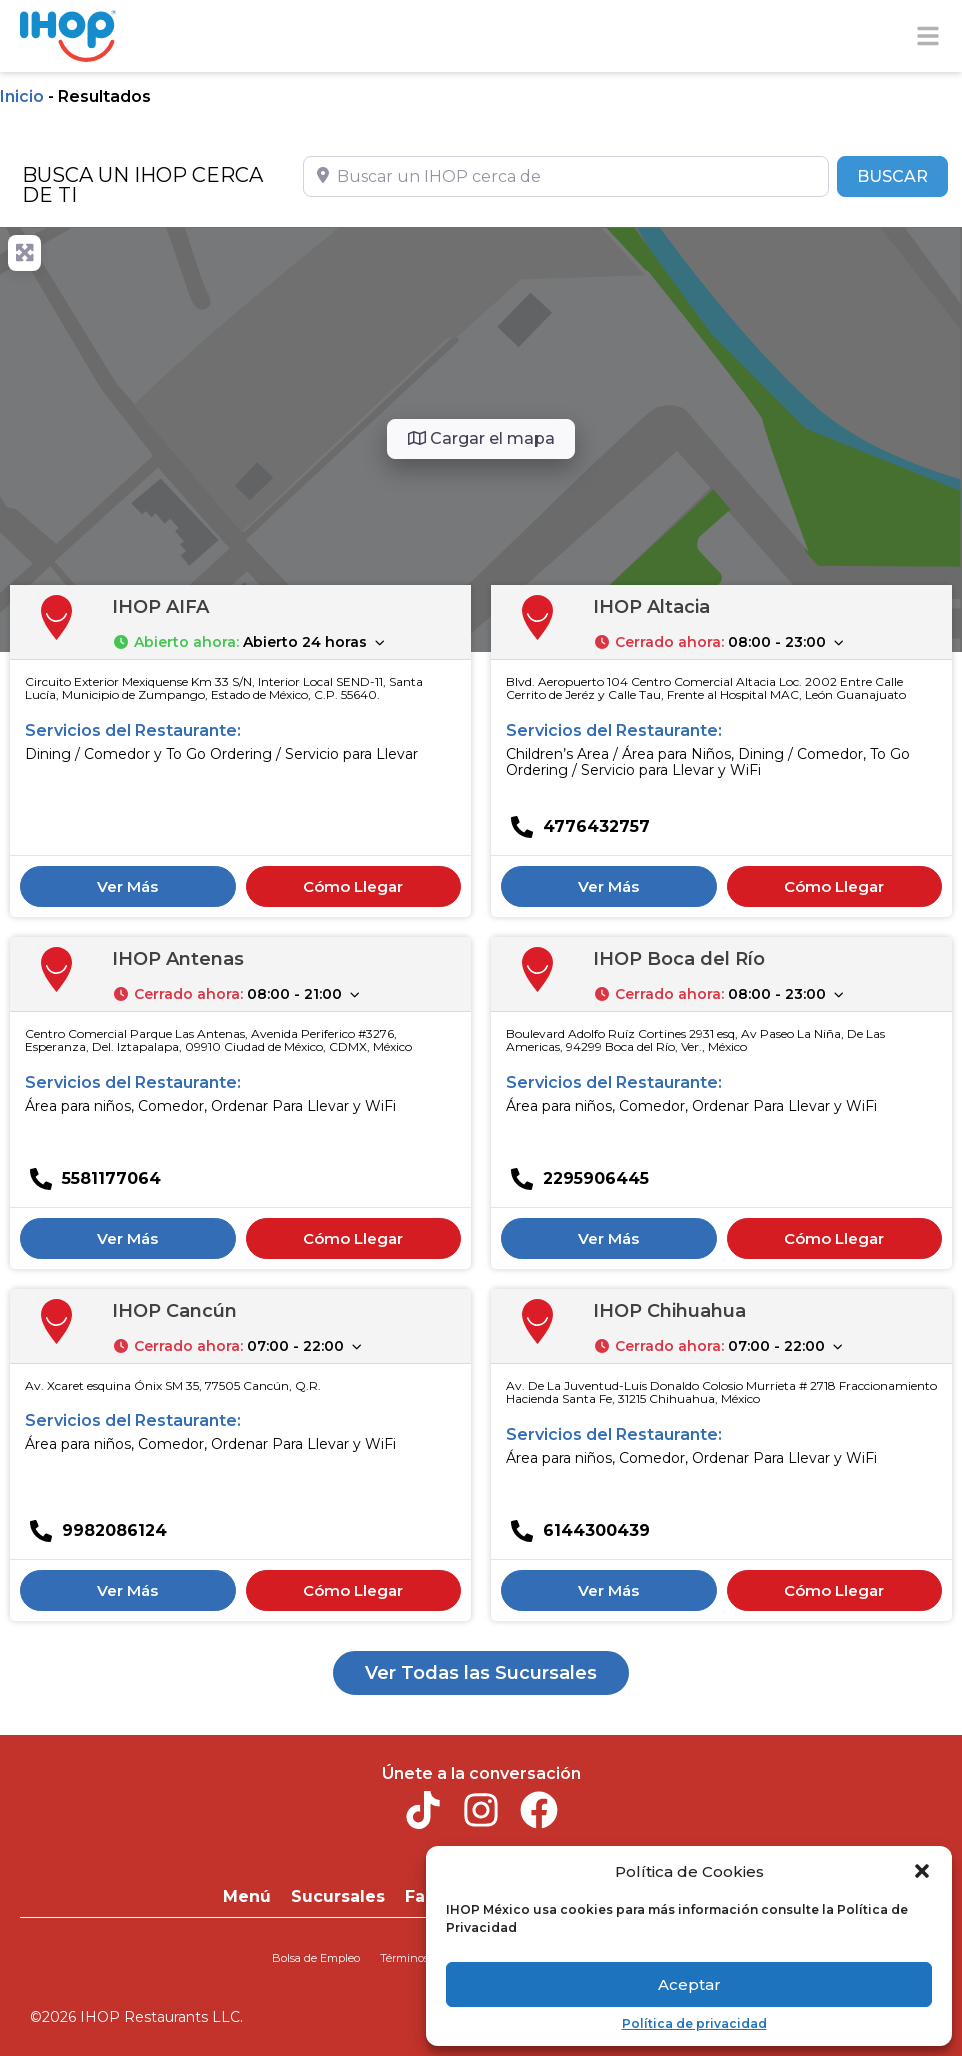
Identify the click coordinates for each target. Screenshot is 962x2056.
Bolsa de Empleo (316, 1958)
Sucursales (338, 1896)
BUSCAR (902, 175)
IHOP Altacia (651, 607)
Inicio (22, 96)
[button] (922, 1871)
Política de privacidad (694, 2024)
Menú (247, 1896)
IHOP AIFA (160, 607)
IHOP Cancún (174, 1311)
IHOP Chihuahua (669, 1311)
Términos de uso (423, 1958)
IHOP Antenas (178, 959)
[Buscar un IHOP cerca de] (566, 176)
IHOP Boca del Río (679, 959)
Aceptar (689, 1984)
